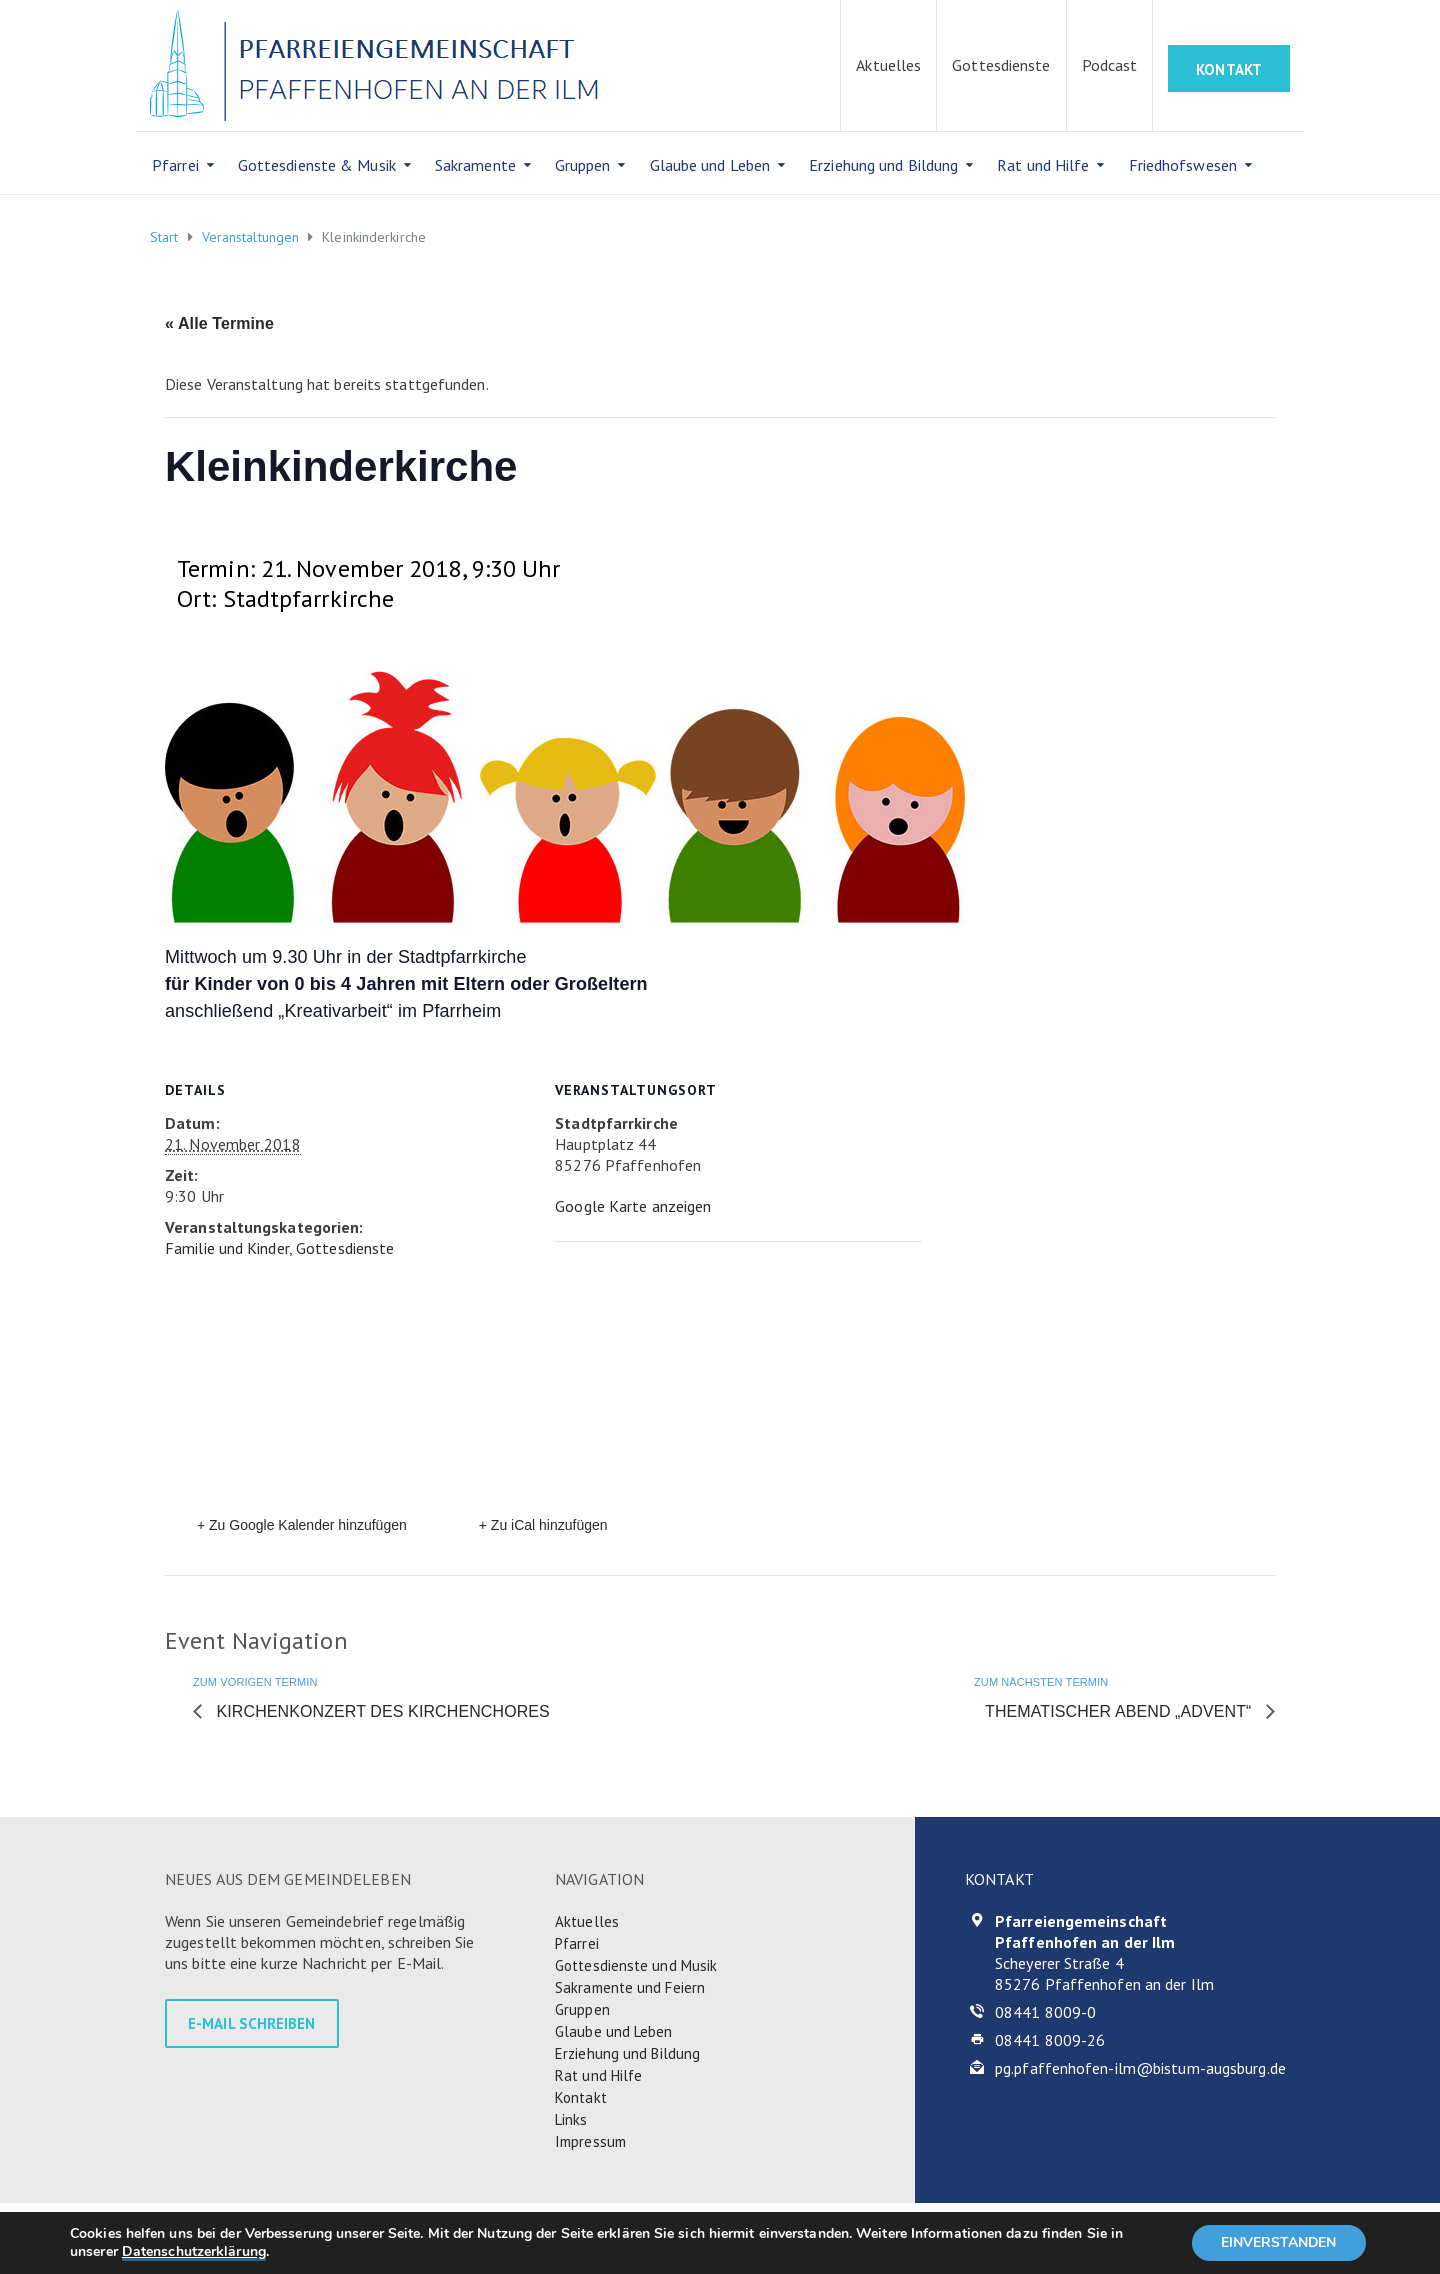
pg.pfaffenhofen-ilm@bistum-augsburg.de (1140, 2068)
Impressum (590, 2141)
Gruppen (583, 165)
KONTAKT (1229, 69)
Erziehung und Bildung (883, 165)
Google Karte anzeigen (633, 1206)
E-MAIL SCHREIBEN (252, 2023)
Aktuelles (888, 65)
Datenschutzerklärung (194, 2251)
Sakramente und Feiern (630, 1987)
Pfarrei (175, 165)
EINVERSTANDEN (1278, 2242)
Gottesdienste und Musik (636, 1965)
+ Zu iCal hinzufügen (543, 1525)
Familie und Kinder (227, 1248)
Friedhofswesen (1183, 165)
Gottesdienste (1001, 65)
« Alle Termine (219, 323)
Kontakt (581, 2097)
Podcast (1110, 65)
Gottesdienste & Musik (317, 165)
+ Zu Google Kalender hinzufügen (302, 1525)
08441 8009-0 (1045, 2012)
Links (571, 2119)
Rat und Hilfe (1043, 165)
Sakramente (475, 165)
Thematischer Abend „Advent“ (1120, 1711)
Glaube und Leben (710, 165)
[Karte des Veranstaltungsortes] (716, 1379)
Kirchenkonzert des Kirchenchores (381, 1711)
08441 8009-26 (1050, 2040)
